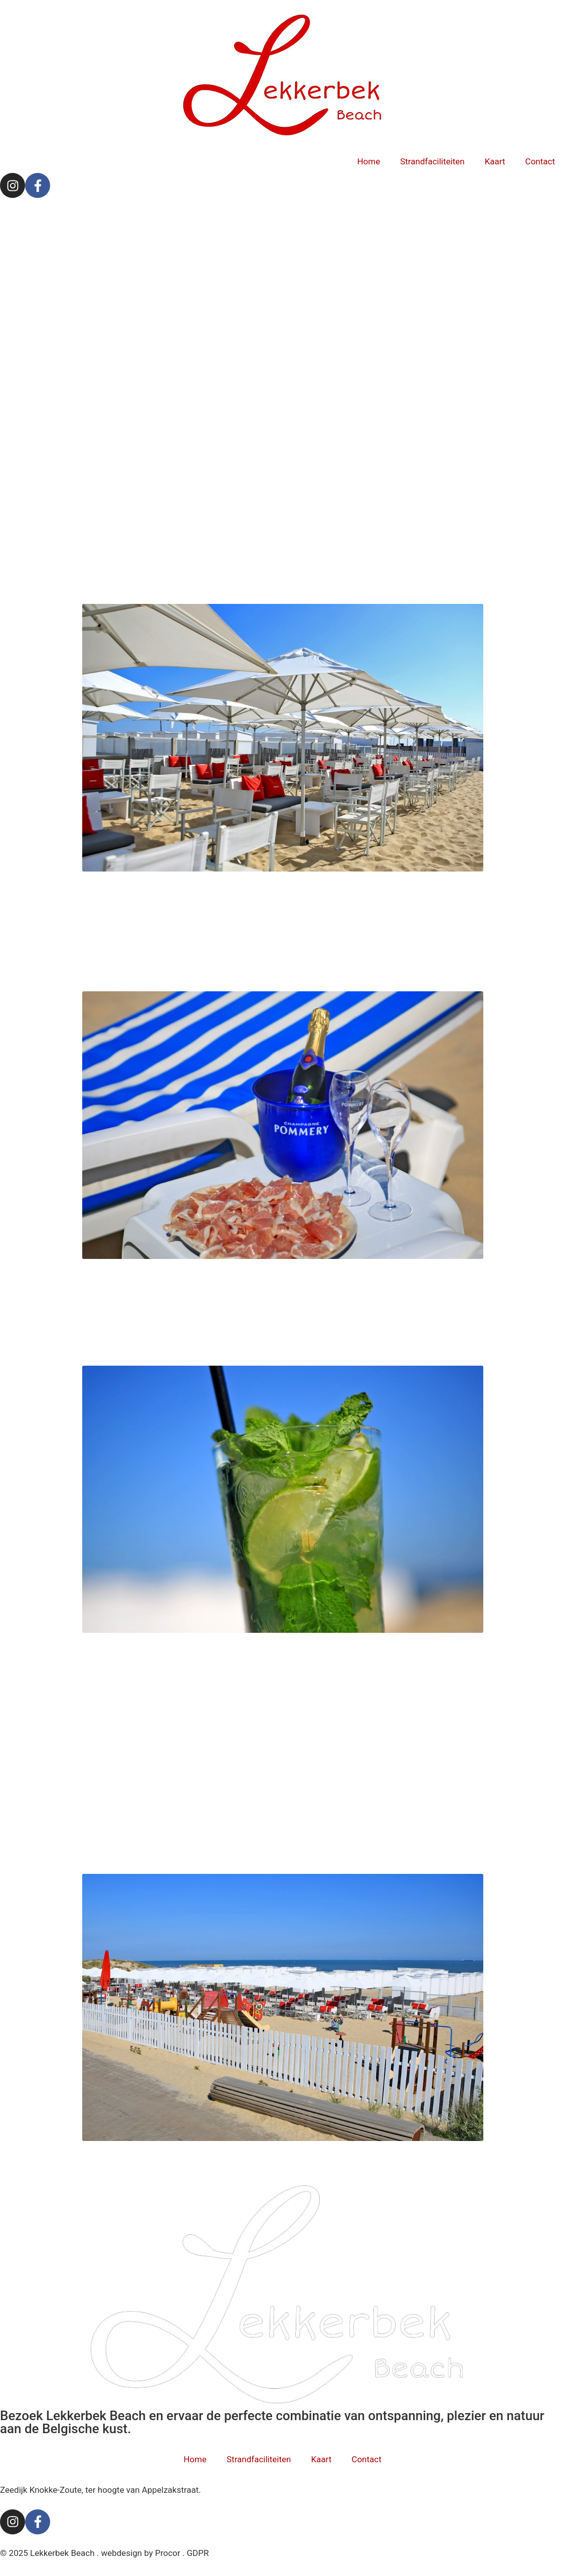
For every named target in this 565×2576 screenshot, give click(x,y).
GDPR (197, 2553)
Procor (167, 2553)
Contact (540, 161)
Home (368, 161)
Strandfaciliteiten (432, 161)
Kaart (495, 161)
